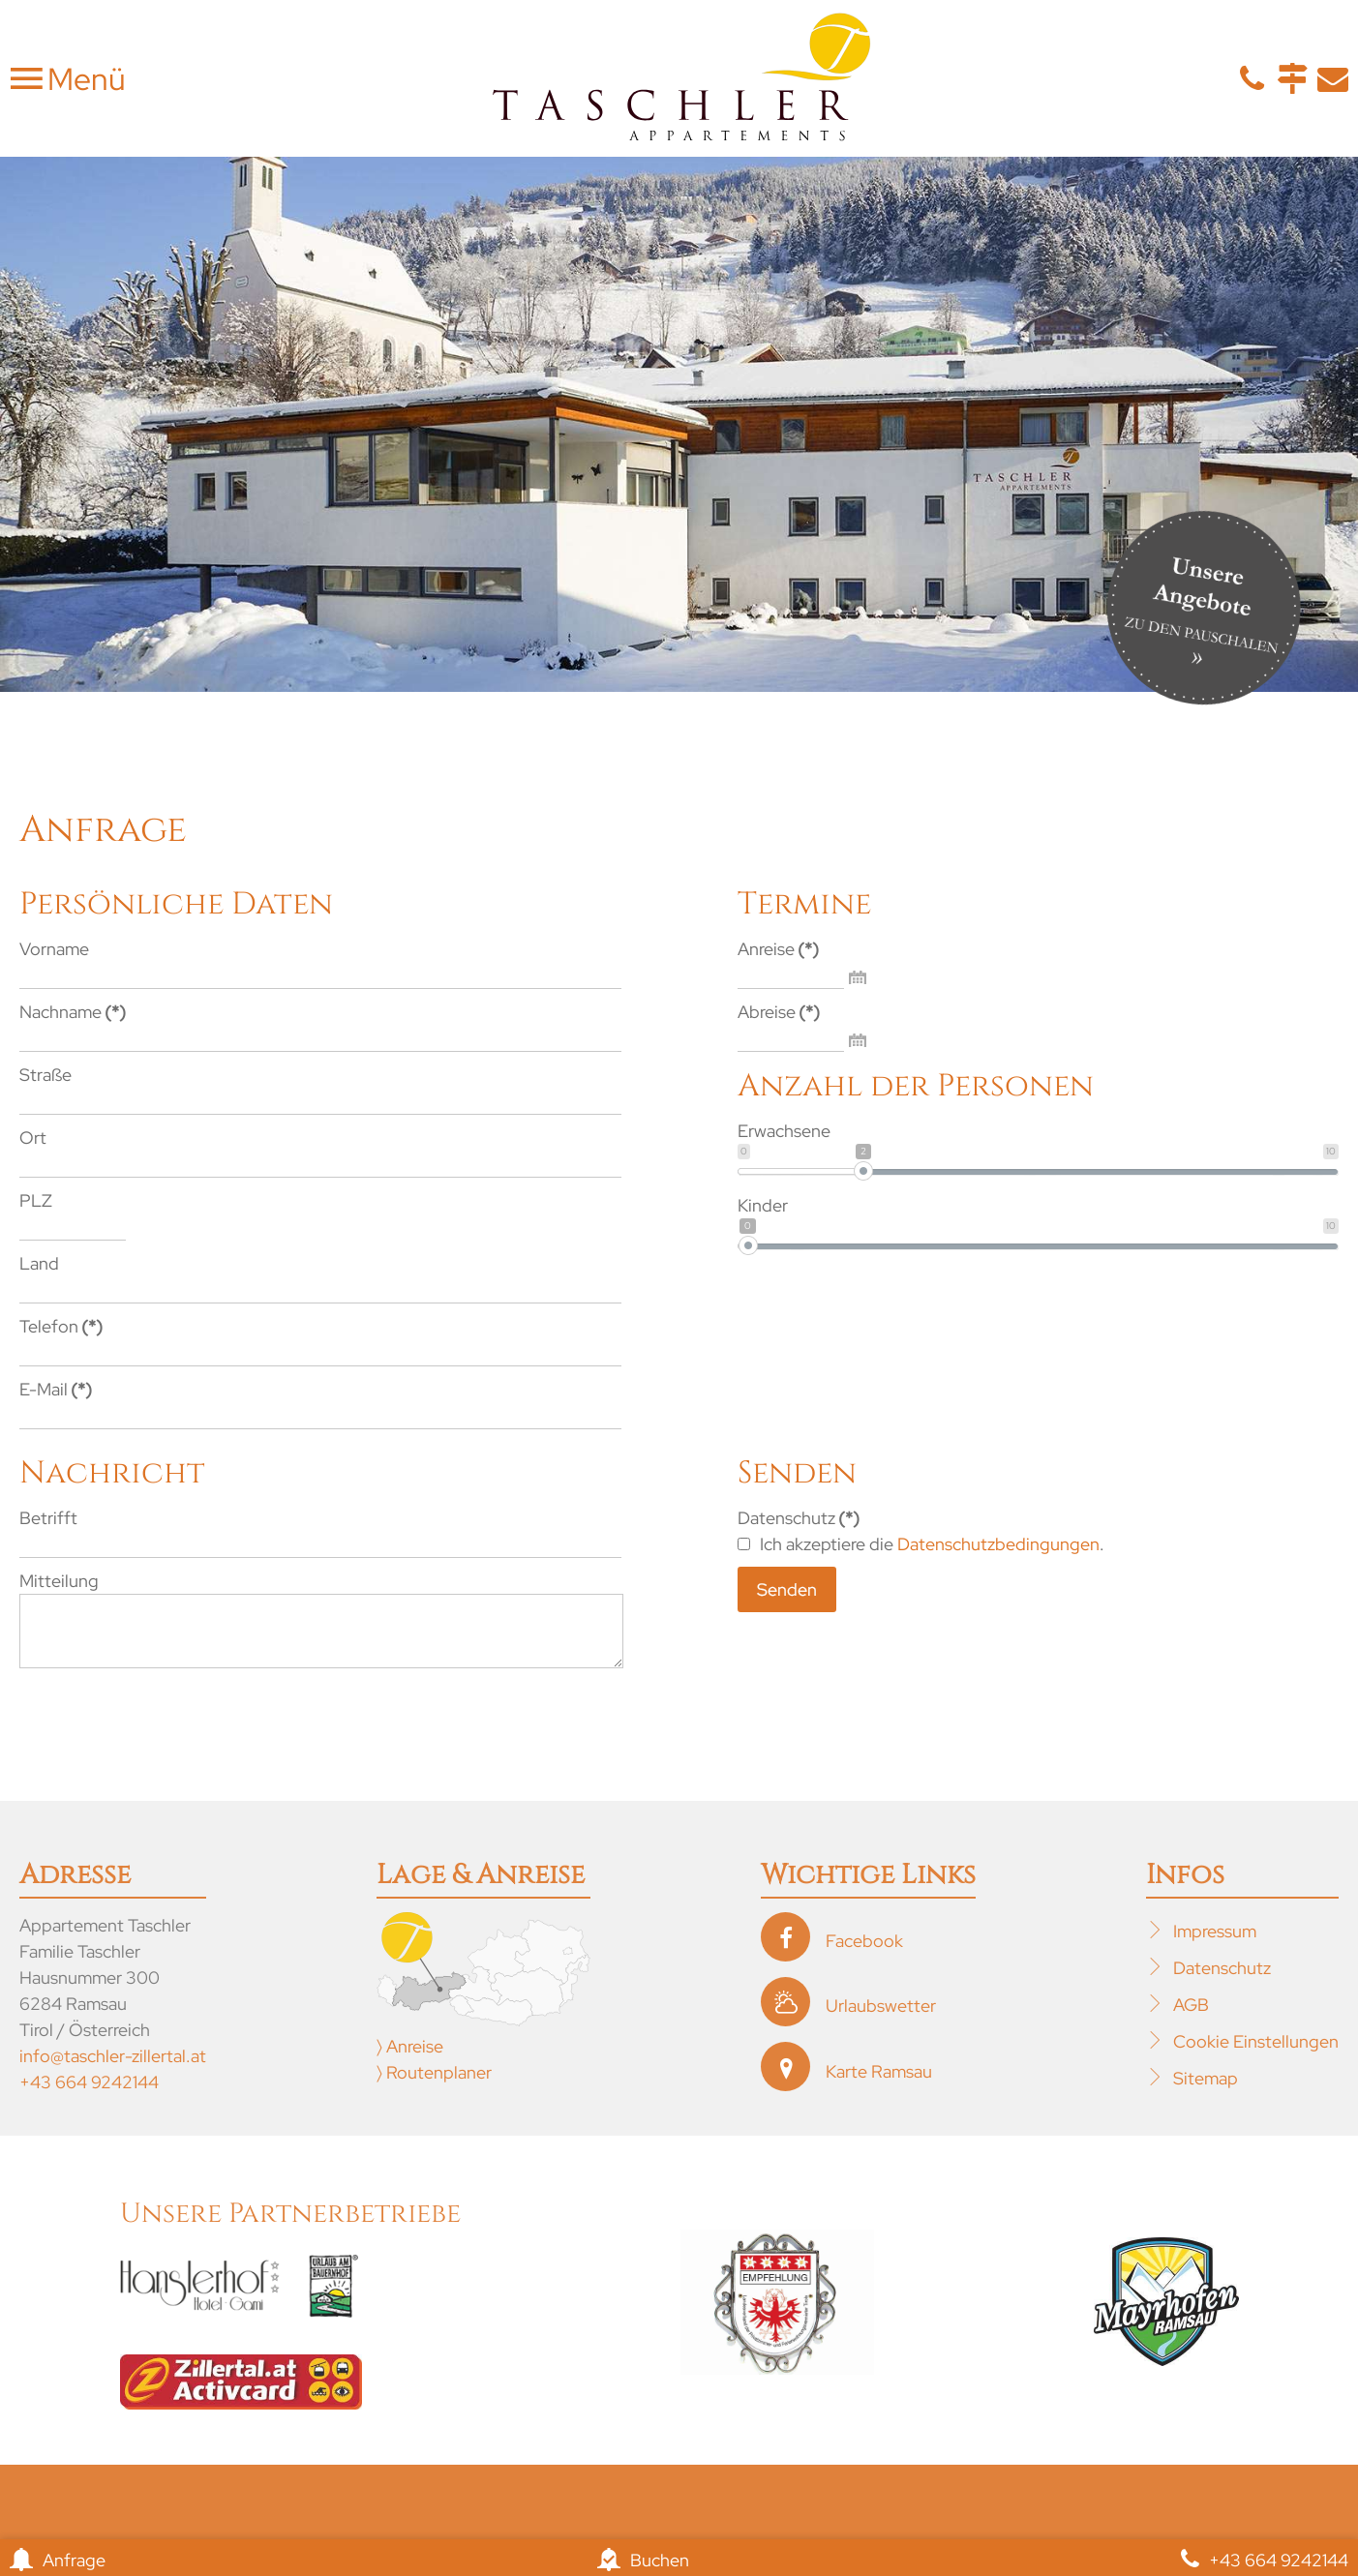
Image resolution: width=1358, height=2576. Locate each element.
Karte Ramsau (879, 2086)
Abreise (779, 1012)
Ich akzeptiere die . (921, 1544)
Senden (787, 1589)
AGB (1191, 2019)
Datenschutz (1222, 1982)
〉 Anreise (410, 2061)
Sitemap (1205, 2093)
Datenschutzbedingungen (998, 1544)
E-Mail (1332, 78)
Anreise (778, 949)
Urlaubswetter (881, 2020)
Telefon (1251, 78)
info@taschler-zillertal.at (112, 2070)
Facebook (864, 1955)
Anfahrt (1292, 78)
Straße (45, 1074)
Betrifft (48, 1518)
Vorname (54, 949)
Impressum (1214, 1945)
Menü (83, 79)
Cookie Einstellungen (1256, 2056)
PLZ (35, 1200)
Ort (32, 1137)
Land (39, 1263)
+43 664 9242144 (89, 2096)
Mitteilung (59, 1581)
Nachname (72, 1012)
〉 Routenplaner (434, 2087)
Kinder (763, 1205)
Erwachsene (784, 1131)
